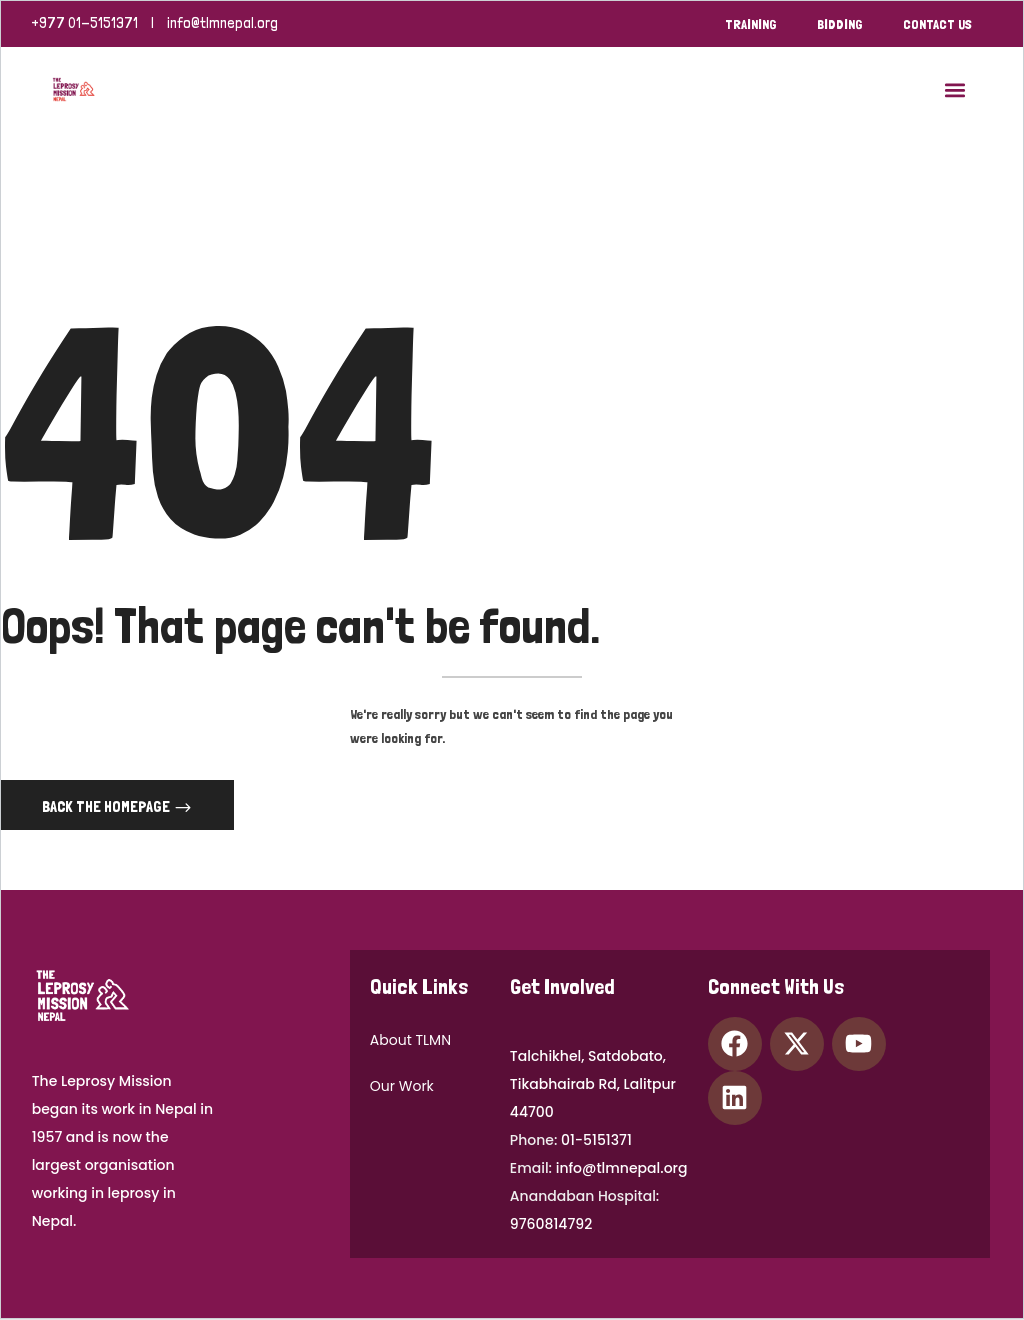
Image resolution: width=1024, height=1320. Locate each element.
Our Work (402, 1087)
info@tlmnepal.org (222, 23)
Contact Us (937, 24)
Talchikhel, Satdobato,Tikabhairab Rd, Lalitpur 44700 (593, 1085)
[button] (955, 89)
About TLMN (410, 1041)
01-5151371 (596, 1141)
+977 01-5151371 (84, 23)
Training (751, 24)
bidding (840, 24)
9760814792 (551, 1225)
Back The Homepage (107, 807)
